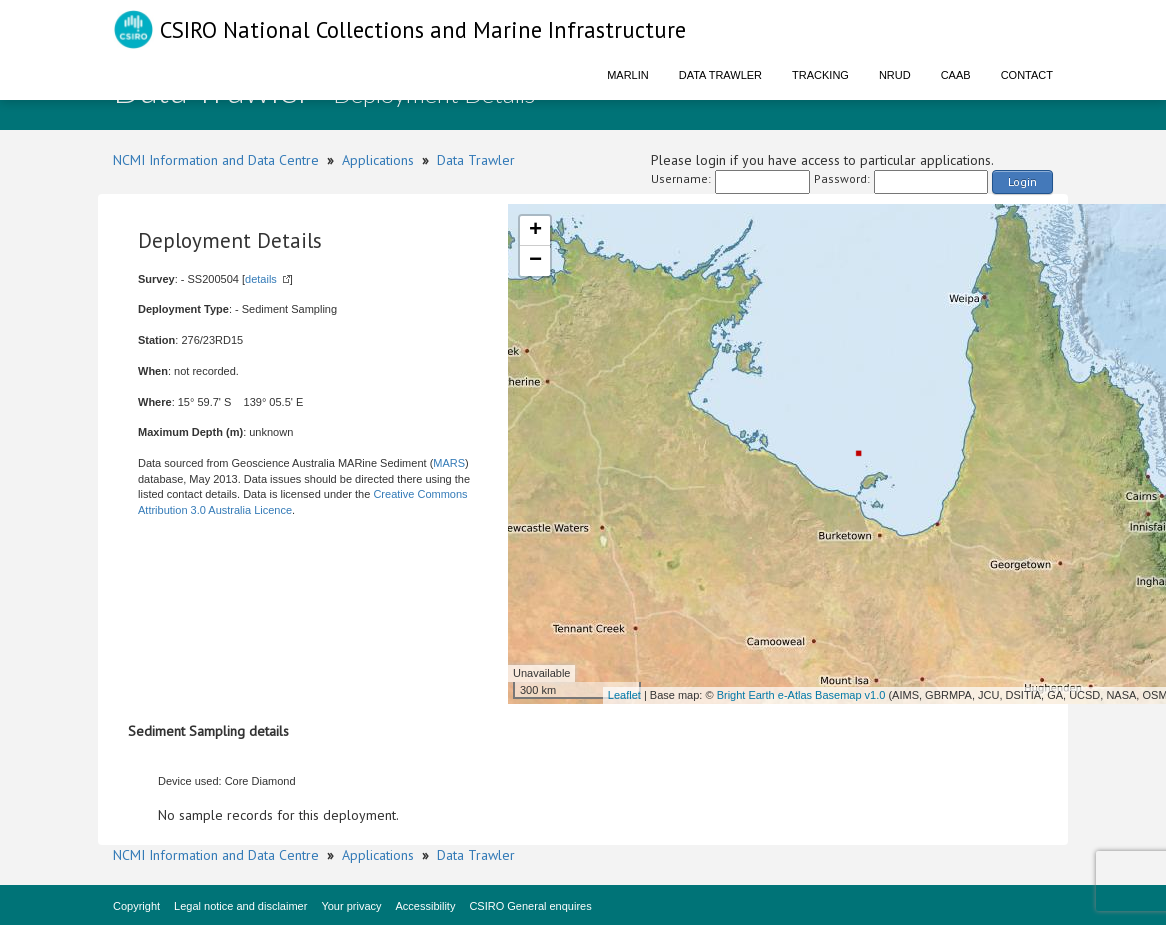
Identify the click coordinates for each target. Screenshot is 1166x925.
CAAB (956, 75)
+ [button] (535, 231)
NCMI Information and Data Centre (216, 160)
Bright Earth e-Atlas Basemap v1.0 (801, 695)
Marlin (628, 75)
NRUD (895, 75)
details (261, 279)
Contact (1027, 75)
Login (1022, 181)
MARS (449, 463)
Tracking (820, 75)
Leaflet (624, 695)
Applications (378, 160)
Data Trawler (720, 75)
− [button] (535, 261)
